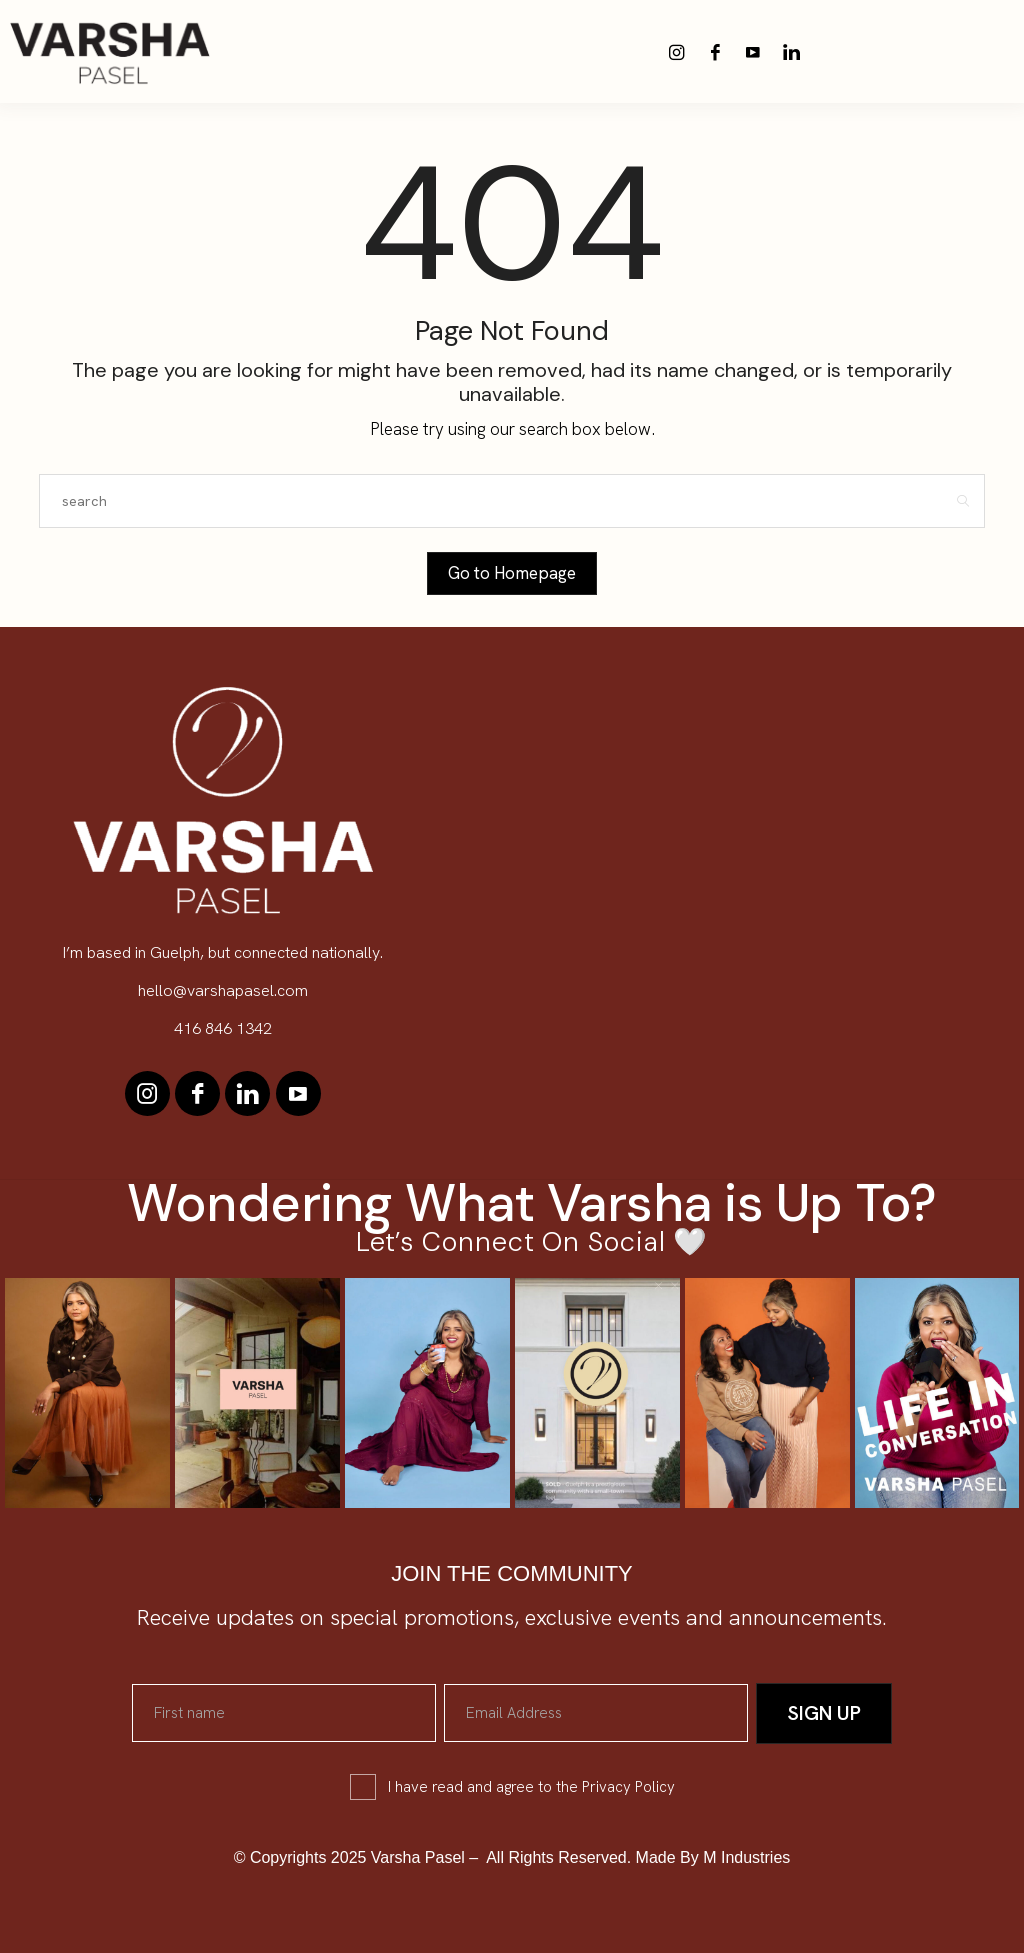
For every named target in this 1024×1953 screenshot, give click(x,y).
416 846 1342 (223, 1028)
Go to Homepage (512, 573)
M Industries (746, 1857)
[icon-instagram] (677, 52)
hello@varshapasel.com (223, 990)
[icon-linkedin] (791, 52)
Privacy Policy (628, 1787)
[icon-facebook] (715, 52)
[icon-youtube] (753, 52)
